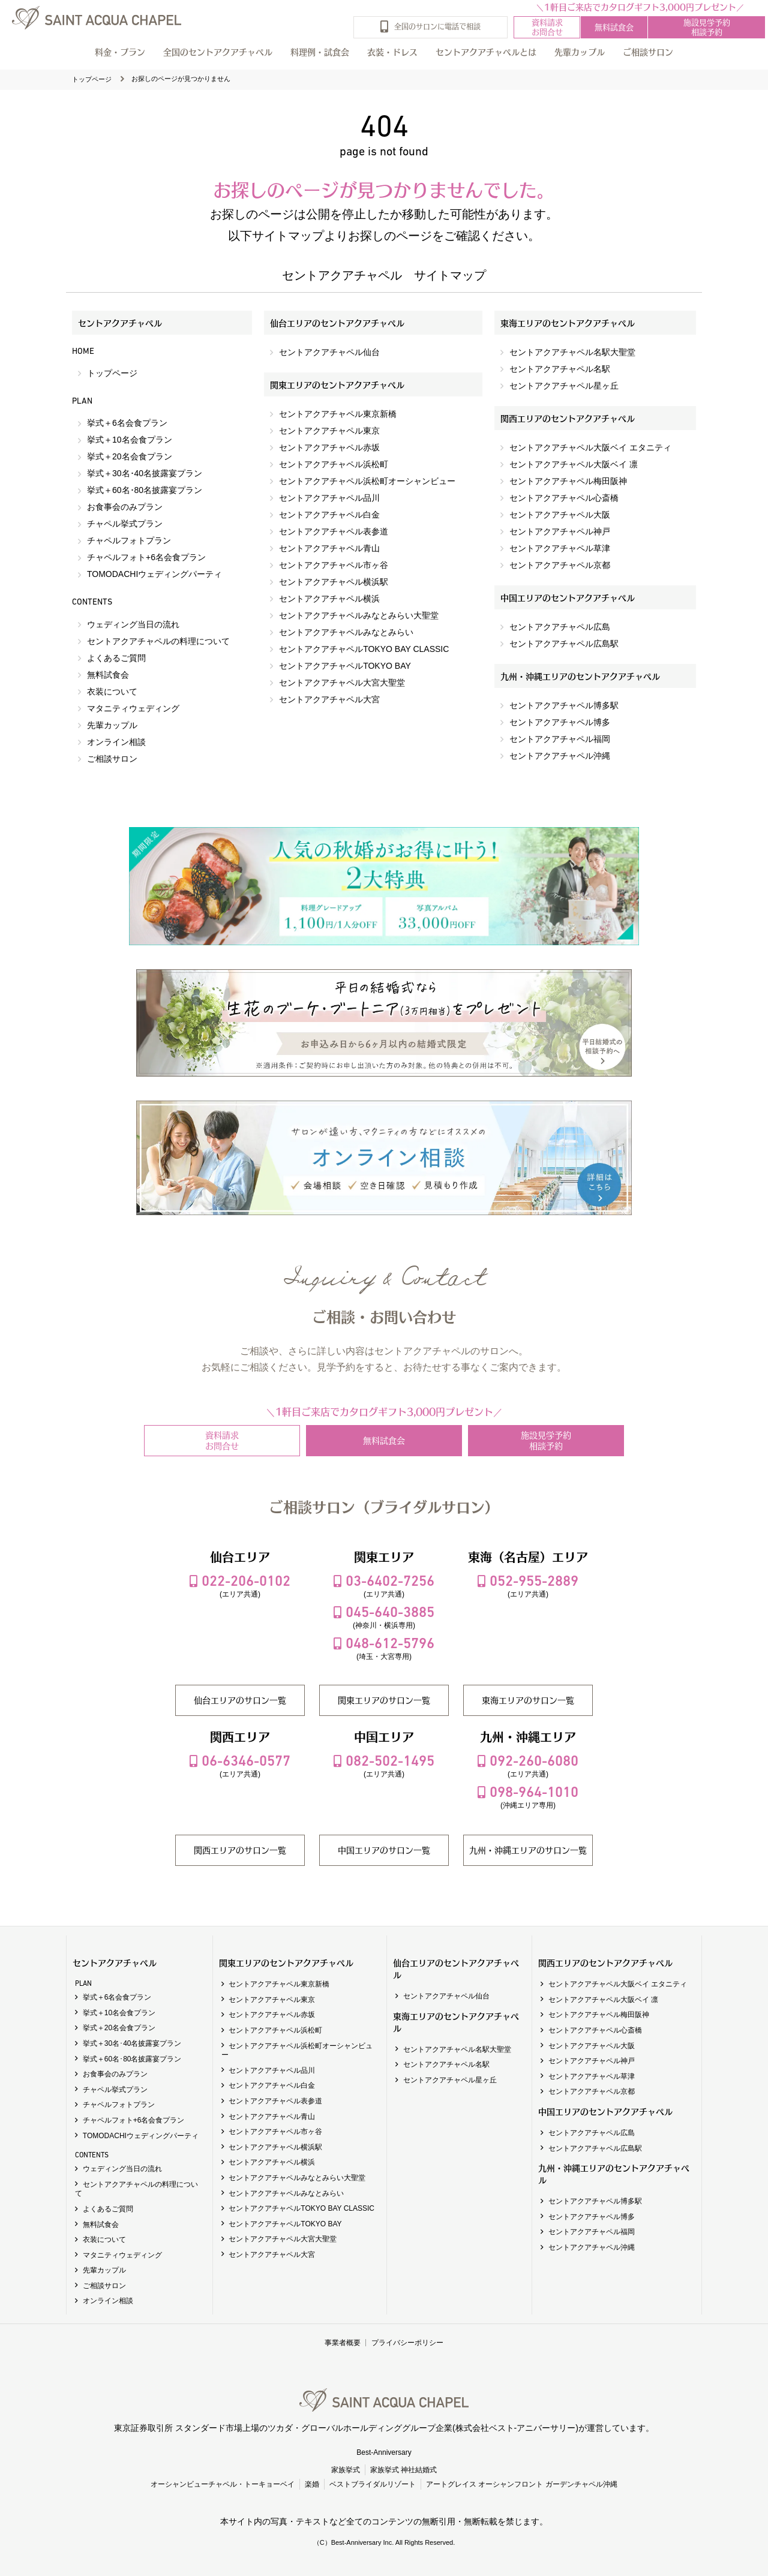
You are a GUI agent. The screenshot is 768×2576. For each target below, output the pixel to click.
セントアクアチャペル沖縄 (559, 756)
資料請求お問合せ (547, 26)
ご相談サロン (112, 759)
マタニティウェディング (133, 708)
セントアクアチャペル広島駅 (564, 643)
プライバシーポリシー (407, 2342)
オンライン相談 (116, 742)
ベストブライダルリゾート (372, 2484)
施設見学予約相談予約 (706, 26)
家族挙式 (345, 2470)
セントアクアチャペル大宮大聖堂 (342, 682)
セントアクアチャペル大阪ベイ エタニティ (590, 447)
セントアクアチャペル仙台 (329, 352)
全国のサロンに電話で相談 (437, 25)
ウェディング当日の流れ (133, 624)
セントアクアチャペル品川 (329, 498)
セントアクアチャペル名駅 (559, 369)
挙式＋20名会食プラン (129, 456)
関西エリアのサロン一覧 (240, 1850)
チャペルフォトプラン (129, 540)
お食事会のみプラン (125, 507)
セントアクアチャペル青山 (329, 548)
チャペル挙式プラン (125, 523)
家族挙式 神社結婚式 (403, 2470)
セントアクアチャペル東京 (329, 430)
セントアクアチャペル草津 (559, 548)
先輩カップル (579, 52)
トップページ (92, 79)
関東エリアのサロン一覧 (384, 1700)
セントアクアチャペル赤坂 (329, 447)
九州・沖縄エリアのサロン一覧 (528, 1850)
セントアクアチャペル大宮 (329, 699)
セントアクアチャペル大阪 (559, 514)
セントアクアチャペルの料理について (158, 641)
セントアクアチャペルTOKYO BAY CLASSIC (364, 649)
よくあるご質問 (116, 658)
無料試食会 (614, 26)
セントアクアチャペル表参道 (333, 531)
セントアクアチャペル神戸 (559, 531)
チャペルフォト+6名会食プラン (146, 557)
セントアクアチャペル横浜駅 (333, 582)
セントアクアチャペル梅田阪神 (568, 481)
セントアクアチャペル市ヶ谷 (333, 565)
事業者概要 (343, 2342)
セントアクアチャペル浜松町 (333, 464)
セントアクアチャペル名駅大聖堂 (572, 352)
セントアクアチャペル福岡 (559, 739)
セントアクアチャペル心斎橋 (564, 498)
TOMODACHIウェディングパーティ (154, 574)
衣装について (112, 691)
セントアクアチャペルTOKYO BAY (345, 666)
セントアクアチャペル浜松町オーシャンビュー (367, 481)
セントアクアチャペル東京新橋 (338, 414)
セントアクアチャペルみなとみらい (346, 632)
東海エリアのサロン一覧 (528, 1700)
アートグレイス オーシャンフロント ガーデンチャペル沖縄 (521, 2484)
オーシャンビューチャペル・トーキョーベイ (223, 2484)
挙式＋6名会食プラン (127, 423)
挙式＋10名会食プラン (129, 439)
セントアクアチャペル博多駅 (564, 705)
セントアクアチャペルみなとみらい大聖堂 (359, 615)
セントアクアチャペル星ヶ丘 (564, 385)
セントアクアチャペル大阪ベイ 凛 (573, 464)
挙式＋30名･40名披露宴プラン (144, 473)
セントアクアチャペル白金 (329, 514)
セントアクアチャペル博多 (559, 722)
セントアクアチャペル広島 (559, 627)
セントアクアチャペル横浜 (329, 598)
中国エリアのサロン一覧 (384, 1850)
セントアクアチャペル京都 (559, 565)
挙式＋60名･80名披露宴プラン (144, 490)
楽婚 (312, 2484)
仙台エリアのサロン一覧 (240, 1700)
